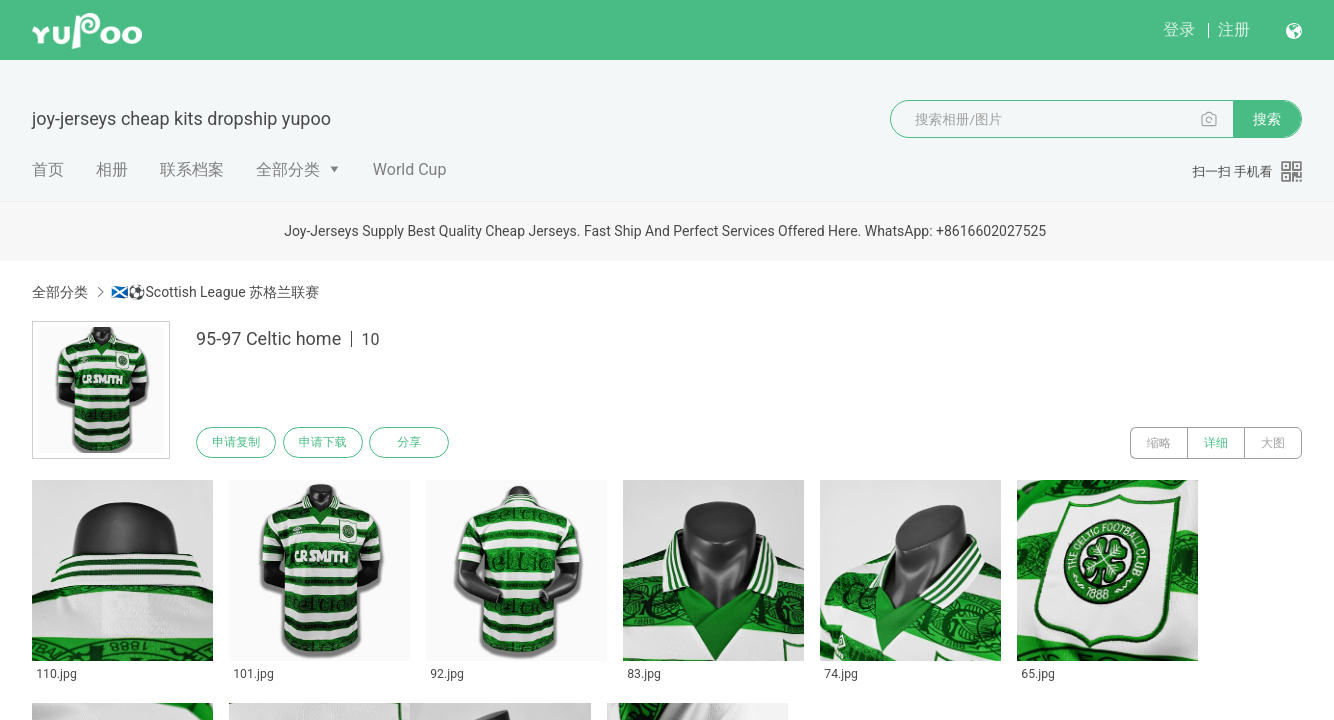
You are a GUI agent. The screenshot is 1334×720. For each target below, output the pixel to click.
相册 (112, 169)
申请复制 (238, 443)
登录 (1179, 29)
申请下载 (328, 443)
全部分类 (288, 169)
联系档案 (192, 169)
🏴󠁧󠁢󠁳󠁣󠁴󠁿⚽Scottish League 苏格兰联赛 (215, 292)
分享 (418, 443)
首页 (48, 169)
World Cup (410, 169)
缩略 (1159, 443)
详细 (1216, 443)
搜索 (1267, 119)
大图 (1273, 443)
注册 (1234, 29)
